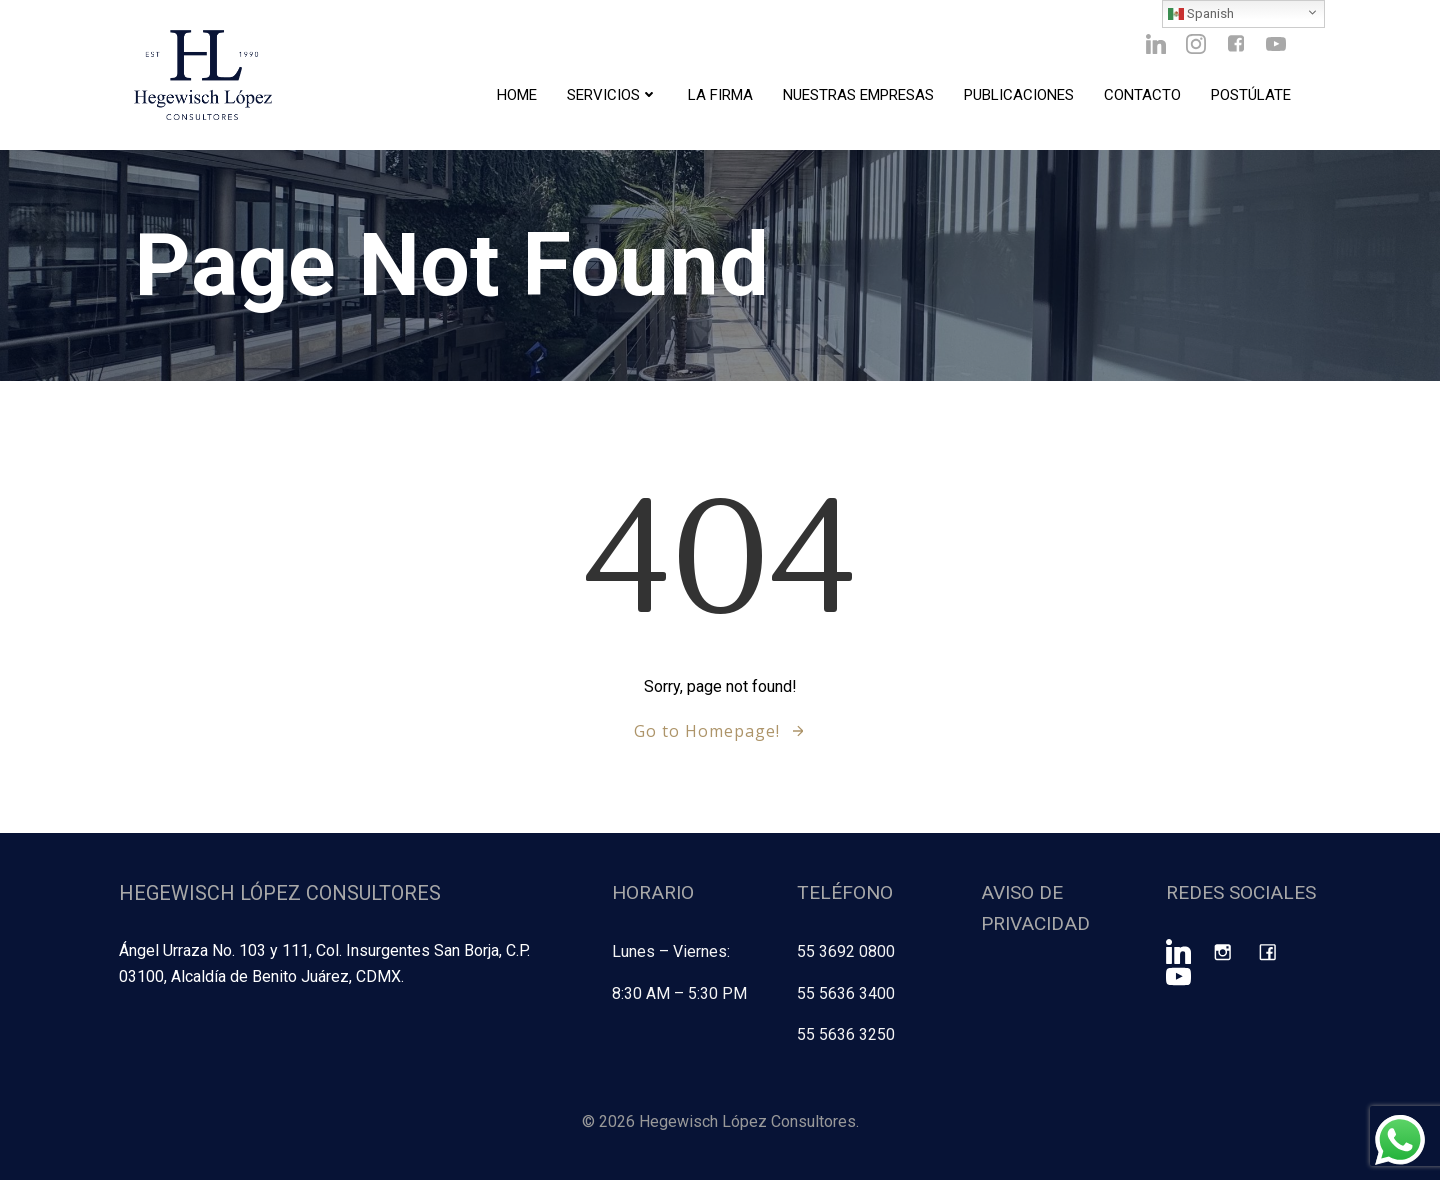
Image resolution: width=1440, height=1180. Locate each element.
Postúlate (1251, 95)
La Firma (720, 95)
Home (517, 95)
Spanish (1201, 14)
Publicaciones (1019, 95)
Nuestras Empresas (858, 95)
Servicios (612, 95)
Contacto (1142, 95)
